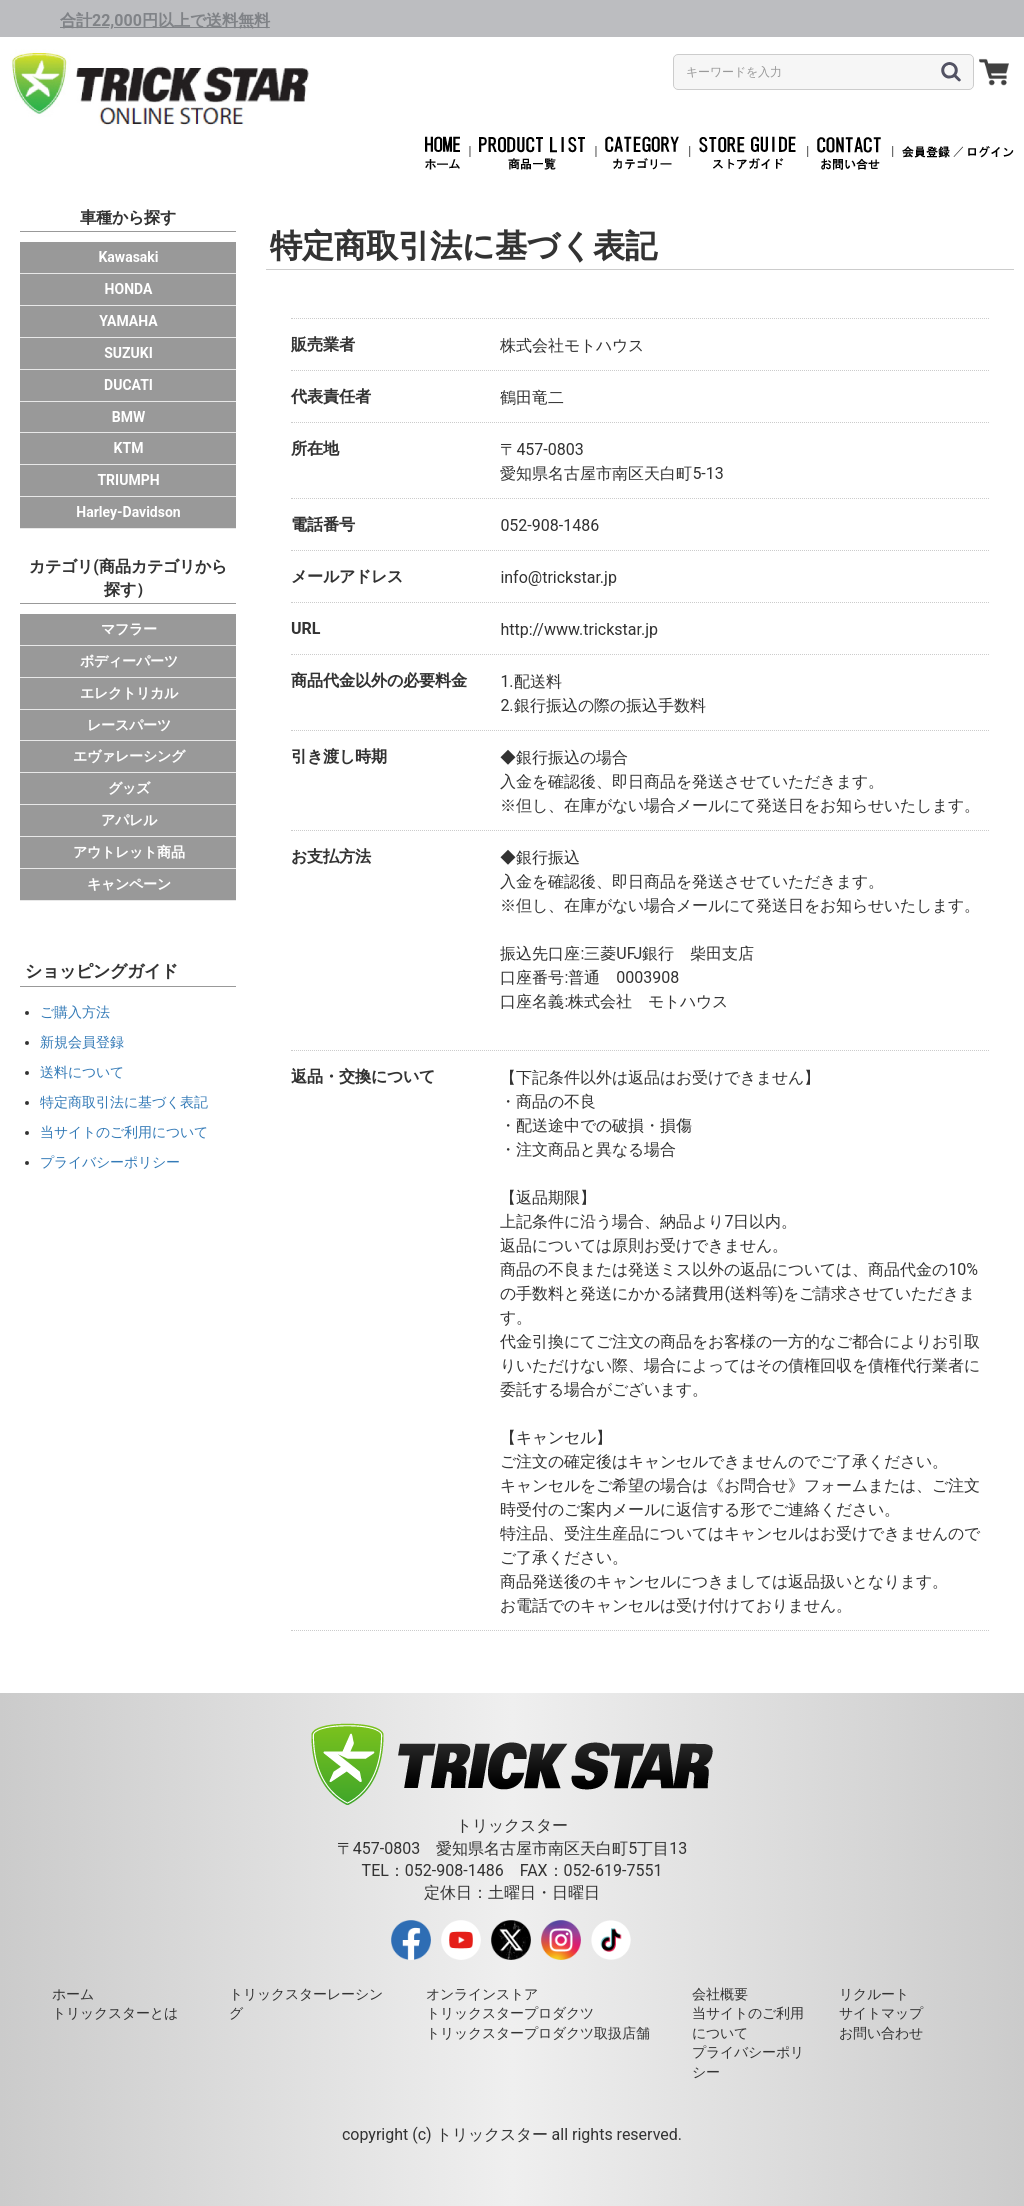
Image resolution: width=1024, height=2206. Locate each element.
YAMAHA (128, 321)
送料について (82, 1072)
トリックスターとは (115, 2013)
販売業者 (323, 344)
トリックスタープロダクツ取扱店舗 (538, 2033)
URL (305, 628)
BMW (128, 417)
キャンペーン (129, 884)
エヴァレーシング (129, 756)
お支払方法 (331, 856)
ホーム (73, 1994)
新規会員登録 (82, 1042)
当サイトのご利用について (124, 1132)
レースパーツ (129, 725)
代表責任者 (331, 396)
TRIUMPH (128, 480)
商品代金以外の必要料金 (379, 680)
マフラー (129, 629)
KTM (129, 448)
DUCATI (128, 385)
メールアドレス (347, 576)
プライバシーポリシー (110, 1162)
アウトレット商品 (129, 852)
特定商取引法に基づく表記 (124, 1102)
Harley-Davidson (128, 512)
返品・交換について (363, 1076)
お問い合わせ (881, 2033)
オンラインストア (482, 1994)
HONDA (129, 289)
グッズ (129, 788)
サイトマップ (881, 2013)
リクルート (874, 1994)
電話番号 (323, 524)
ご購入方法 (75, 1012)
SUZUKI (128, 353)
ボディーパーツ (129, 661)
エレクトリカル (129, 693)
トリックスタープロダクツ (510, 2013)
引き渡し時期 (339, 756)
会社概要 (720, 1994)
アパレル (129, 820)
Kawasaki (128, 257)
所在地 (315, 448)
